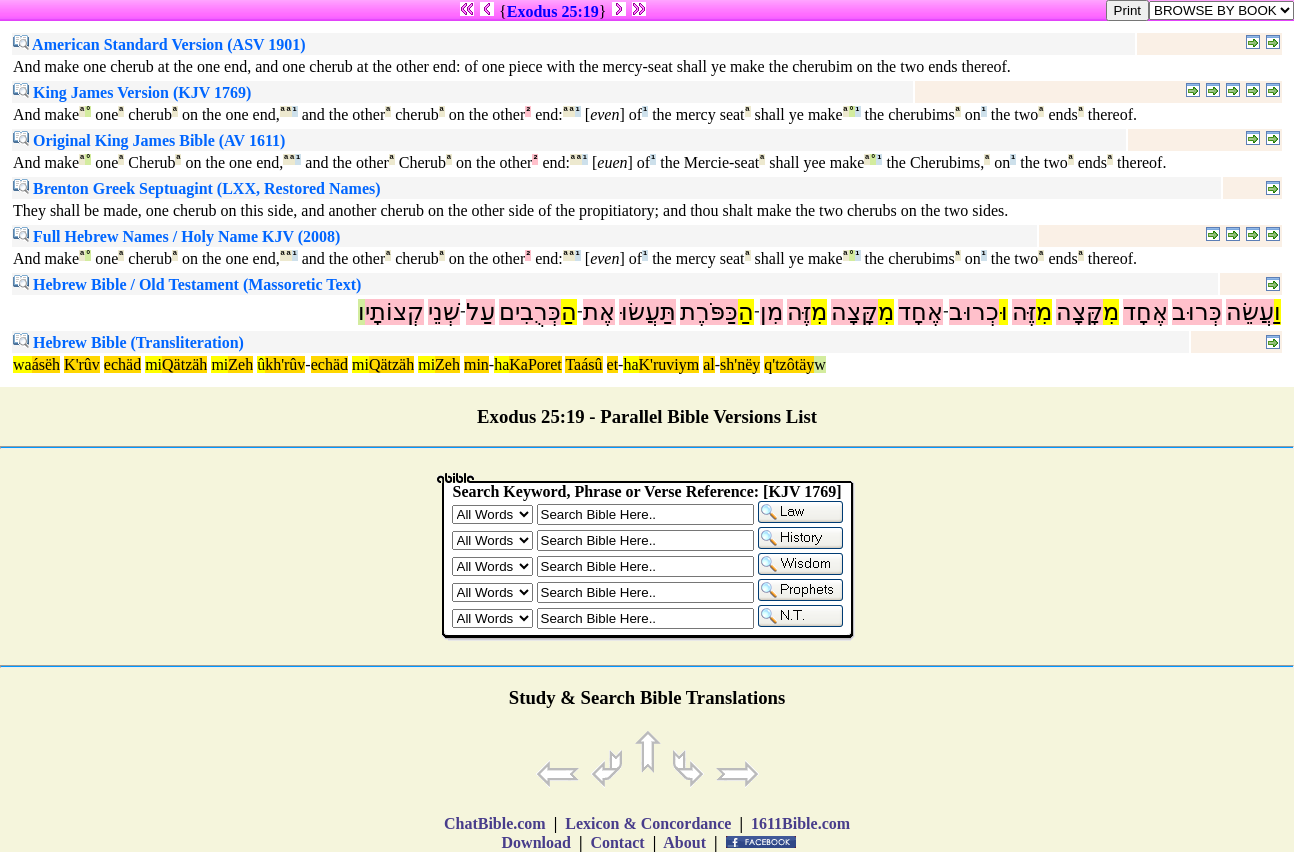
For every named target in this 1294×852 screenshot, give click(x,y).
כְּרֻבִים (530, 312)
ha (501, 364)
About (685, 842)
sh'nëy (740, 364)
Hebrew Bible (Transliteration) (128, 342)
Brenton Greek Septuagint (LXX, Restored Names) (197, 188)
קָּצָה (1079, 312)
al (709, 364)
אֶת (599, 312)
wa (22, 364)
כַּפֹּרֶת (709, 312)
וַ (1277, 312)
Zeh (240, 364)
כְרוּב (974, 312)
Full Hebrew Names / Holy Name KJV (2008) (176, 236)
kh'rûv (285, 364)
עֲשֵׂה (1250, 312)
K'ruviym (669, 364)
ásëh (46, 364)
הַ (746, 312)
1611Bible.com (800, 823)
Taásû (583, 364)
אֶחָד (1145, 312)
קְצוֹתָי (394, 312)
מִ (1111, 312)
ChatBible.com (495, 823)
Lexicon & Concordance (648, 823)
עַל (480, 312)
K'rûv (82, 364)
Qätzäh (184, 364)
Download (536, 842)
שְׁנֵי (444, 312)
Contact (617, 842)
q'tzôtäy (789, 364)
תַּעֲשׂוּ (647, 312)
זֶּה (1024, 312)
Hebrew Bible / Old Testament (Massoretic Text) (187, 284)
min (476, 364)
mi (153, 364)
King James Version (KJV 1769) (132, 92)
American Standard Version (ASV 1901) (159, 44)
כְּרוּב (1197, 312)
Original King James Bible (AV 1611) (149, 140)
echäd (122, 364)
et (613, 364)
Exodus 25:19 (553, 11)
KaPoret (535, 364)
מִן (771, 312)
